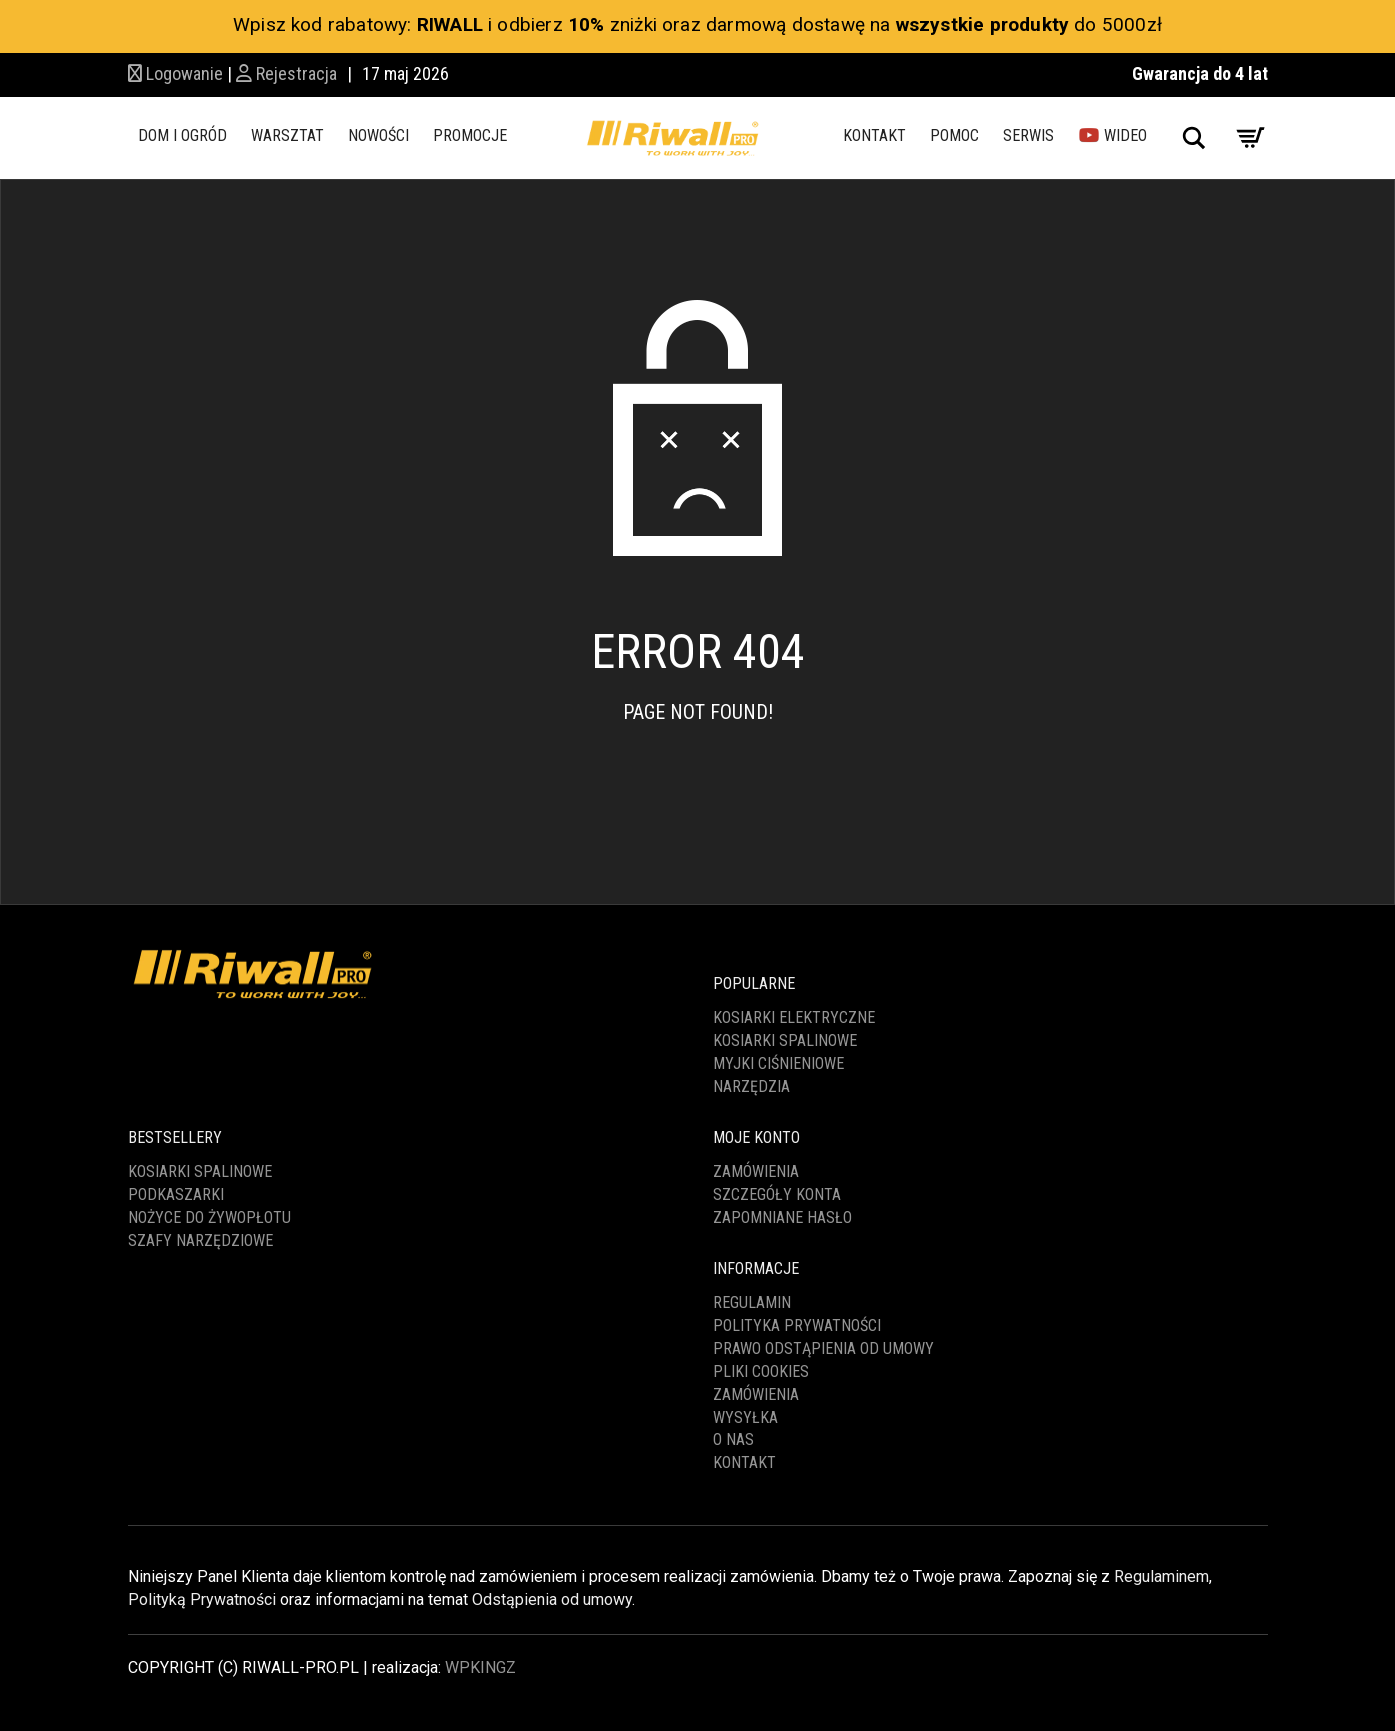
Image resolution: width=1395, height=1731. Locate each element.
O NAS (733, 1439)
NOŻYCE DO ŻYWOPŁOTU (209, 1217)
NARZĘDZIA (751, 1086)
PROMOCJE (470, 135)
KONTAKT (874, 135)
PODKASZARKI (176, 1194)
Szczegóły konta (777, 1194)
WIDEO (1112, 135)
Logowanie (175, 73)
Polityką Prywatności (202, 1599)
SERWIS (1028, 135)
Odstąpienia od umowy (552, 1599)
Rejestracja (286, 73)
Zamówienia (756, 1171)
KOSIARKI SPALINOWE (785, 1040)
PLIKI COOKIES (761, 1371)
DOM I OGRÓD (182, 135)
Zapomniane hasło (782, 1217)
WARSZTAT (287, 135)
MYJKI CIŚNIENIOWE (778, 1063)
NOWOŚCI (378, 135)
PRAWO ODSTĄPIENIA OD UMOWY (823, 1348)
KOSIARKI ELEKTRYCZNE (794, 1017)
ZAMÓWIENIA (756, 1394)
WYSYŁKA (745, 1417)
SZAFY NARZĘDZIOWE (200, 1240)
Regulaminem (1161, 1576)
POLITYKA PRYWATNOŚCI (797, 1325)
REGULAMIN (752, 1302)
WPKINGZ (480, 1667)
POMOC (954, 135)
